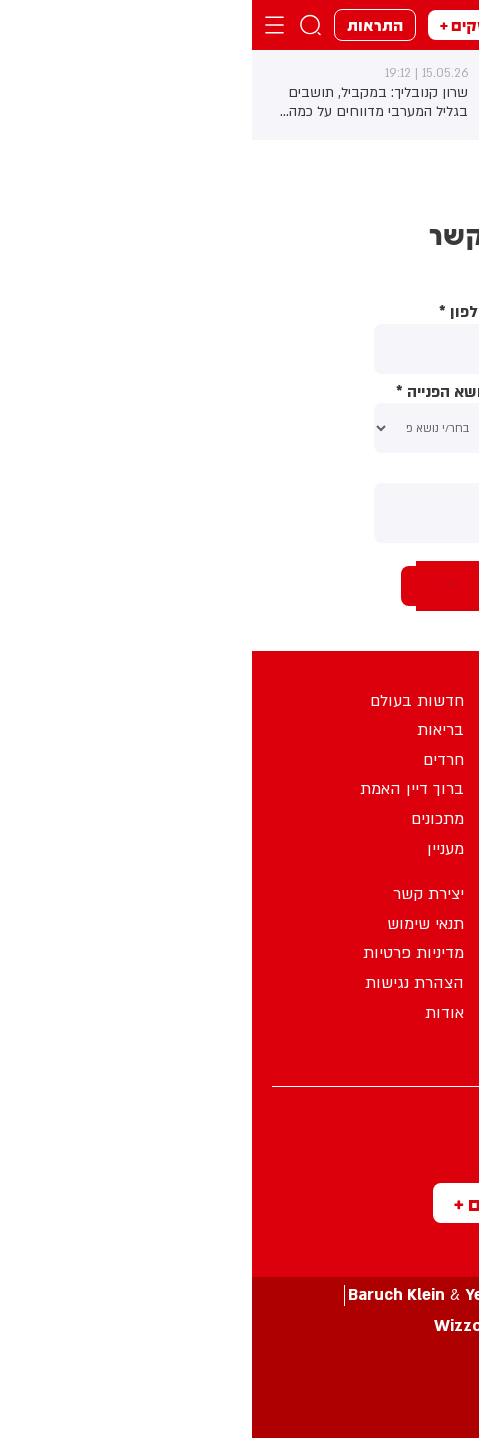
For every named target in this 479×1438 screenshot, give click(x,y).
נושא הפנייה (190, 392)
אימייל (331, 392)
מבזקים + (220, 24)
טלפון (211, 312)
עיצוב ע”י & (240, 1295)
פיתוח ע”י (240, 1326)
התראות (123, 24)
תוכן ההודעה (313, 471)
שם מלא (323, 312)
